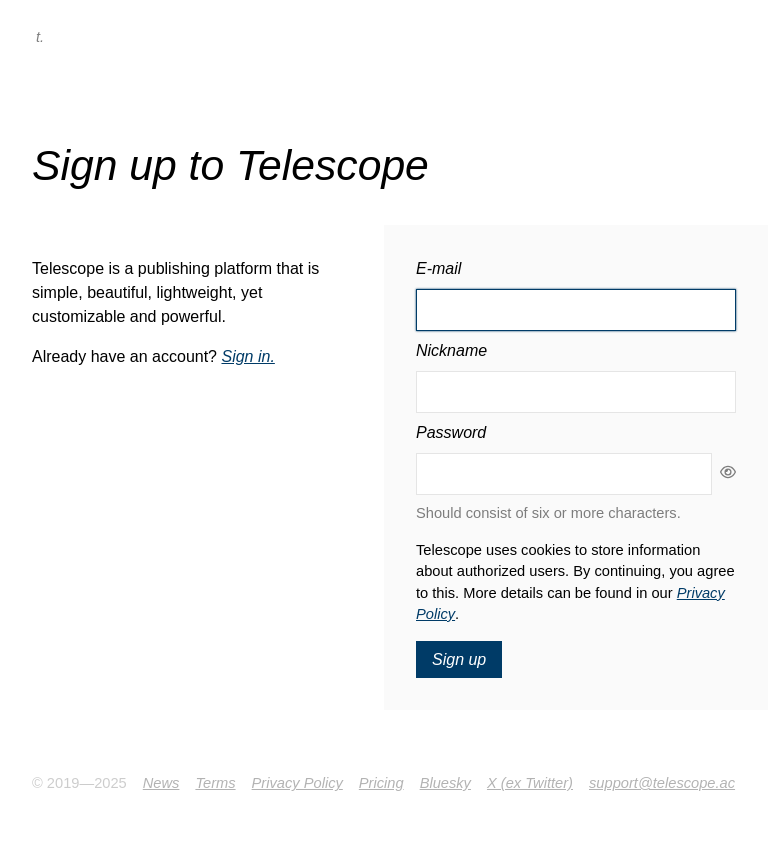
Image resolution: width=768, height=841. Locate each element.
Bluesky (445, 783)
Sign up (459, 659)
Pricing (381, 783)
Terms (215, 783)
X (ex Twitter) (530, 783)
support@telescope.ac (662, 783)
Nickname (451, 350)
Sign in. (247, 356)
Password (451, 432)
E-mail (438, 268)
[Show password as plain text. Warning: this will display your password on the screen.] (724, 474)
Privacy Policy (297, 783)
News (161, 783)
